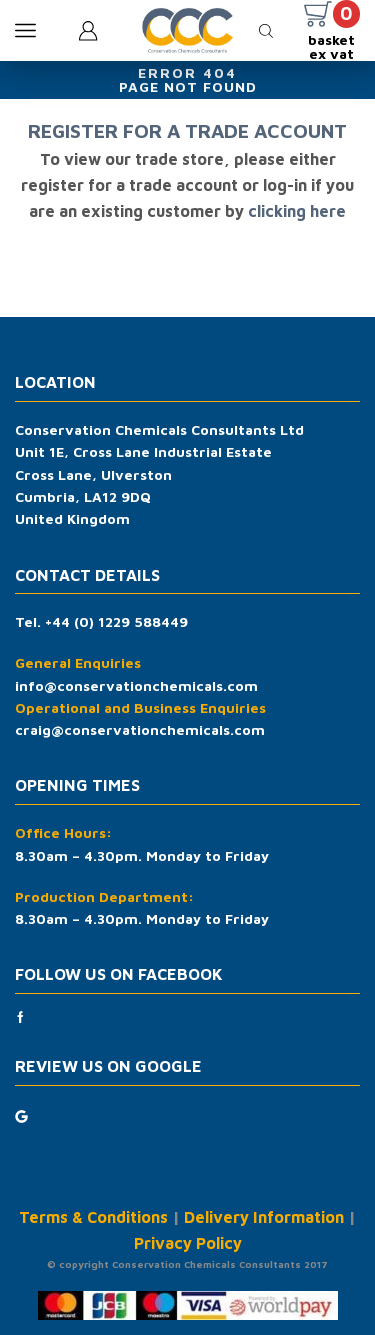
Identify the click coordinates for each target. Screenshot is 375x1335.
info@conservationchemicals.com (136, 685)
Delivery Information (264, 1217)
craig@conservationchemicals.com (140, 729)
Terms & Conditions (93, 1217)
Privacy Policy (188, 1243)
